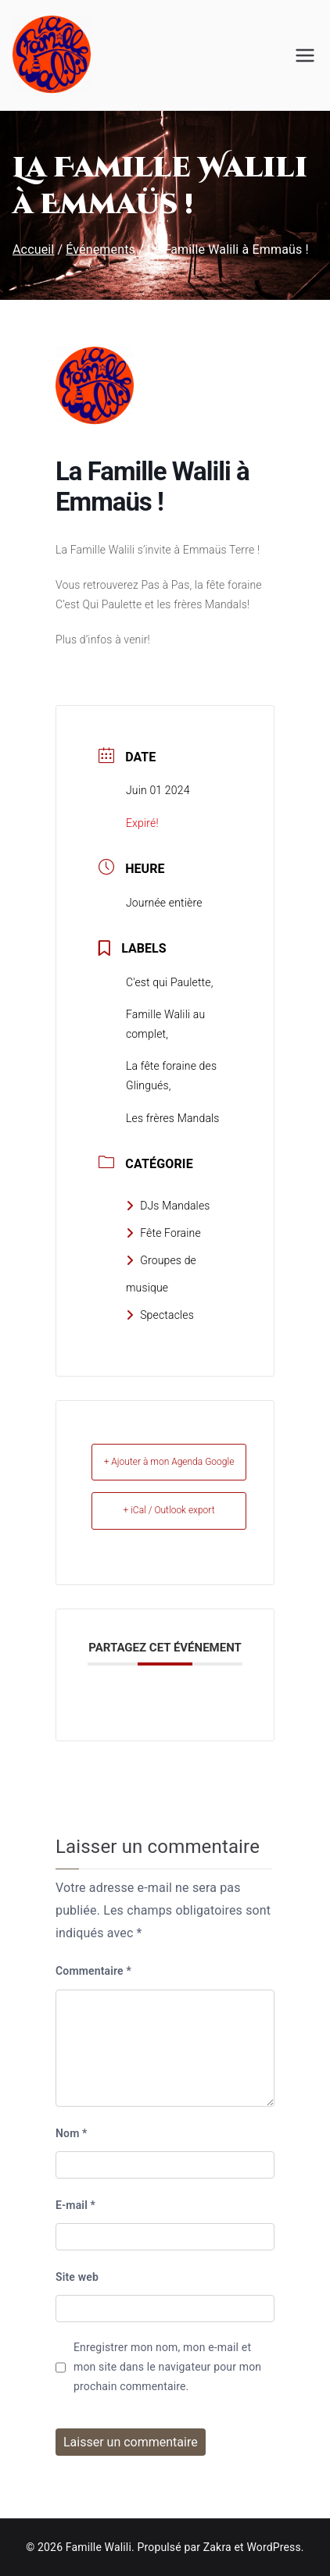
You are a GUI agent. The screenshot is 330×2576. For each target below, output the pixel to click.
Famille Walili (98, 2547)
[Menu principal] (304, 55)
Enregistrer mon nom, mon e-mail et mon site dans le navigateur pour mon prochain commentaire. (167, 2367)
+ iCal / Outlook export (168, 1510)
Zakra (217, 2547)
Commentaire (93, 1971)
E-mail (75, 2205)
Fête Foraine (163, 1233)
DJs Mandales (168, 1205)
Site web (77, 2277)
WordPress (273, 2547)
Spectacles (160, 1315)
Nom (72, 2133)
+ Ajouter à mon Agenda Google (169, 1461)
